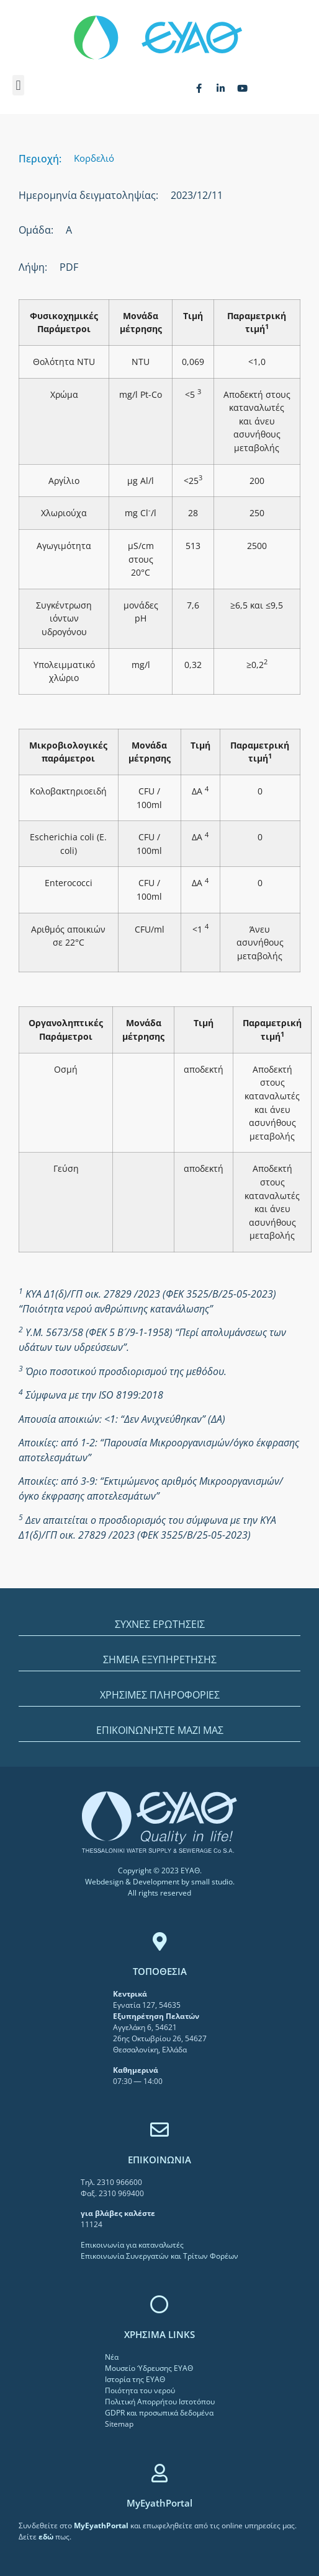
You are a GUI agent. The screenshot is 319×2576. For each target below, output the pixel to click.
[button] (18, 85)
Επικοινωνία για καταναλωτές (132, 2245)
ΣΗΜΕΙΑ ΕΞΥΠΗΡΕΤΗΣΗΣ (160, 1659)
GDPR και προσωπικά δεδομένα (159, 2412)
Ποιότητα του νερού (140, 2390)
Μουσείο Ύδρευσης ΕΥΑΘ (149, 2368)
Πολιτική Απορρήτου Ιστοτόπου (160, 2401)
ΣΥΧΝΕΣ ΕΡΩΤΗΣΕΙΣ (160, 1624)
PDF (69, 267)
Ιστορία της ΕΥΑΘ (135, 2379)
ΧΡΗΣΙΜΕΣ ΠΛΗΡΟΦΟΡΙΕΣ (160, 1695)
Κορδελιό (94, 158)
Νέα (112, 2357)
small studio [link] (212, 1881)
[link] (102, 2525)
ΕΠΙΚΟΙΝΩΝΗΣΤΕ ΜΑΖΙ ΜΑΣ (159, 1730)
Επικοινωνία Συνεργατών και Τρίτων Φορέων (159, 2256)
